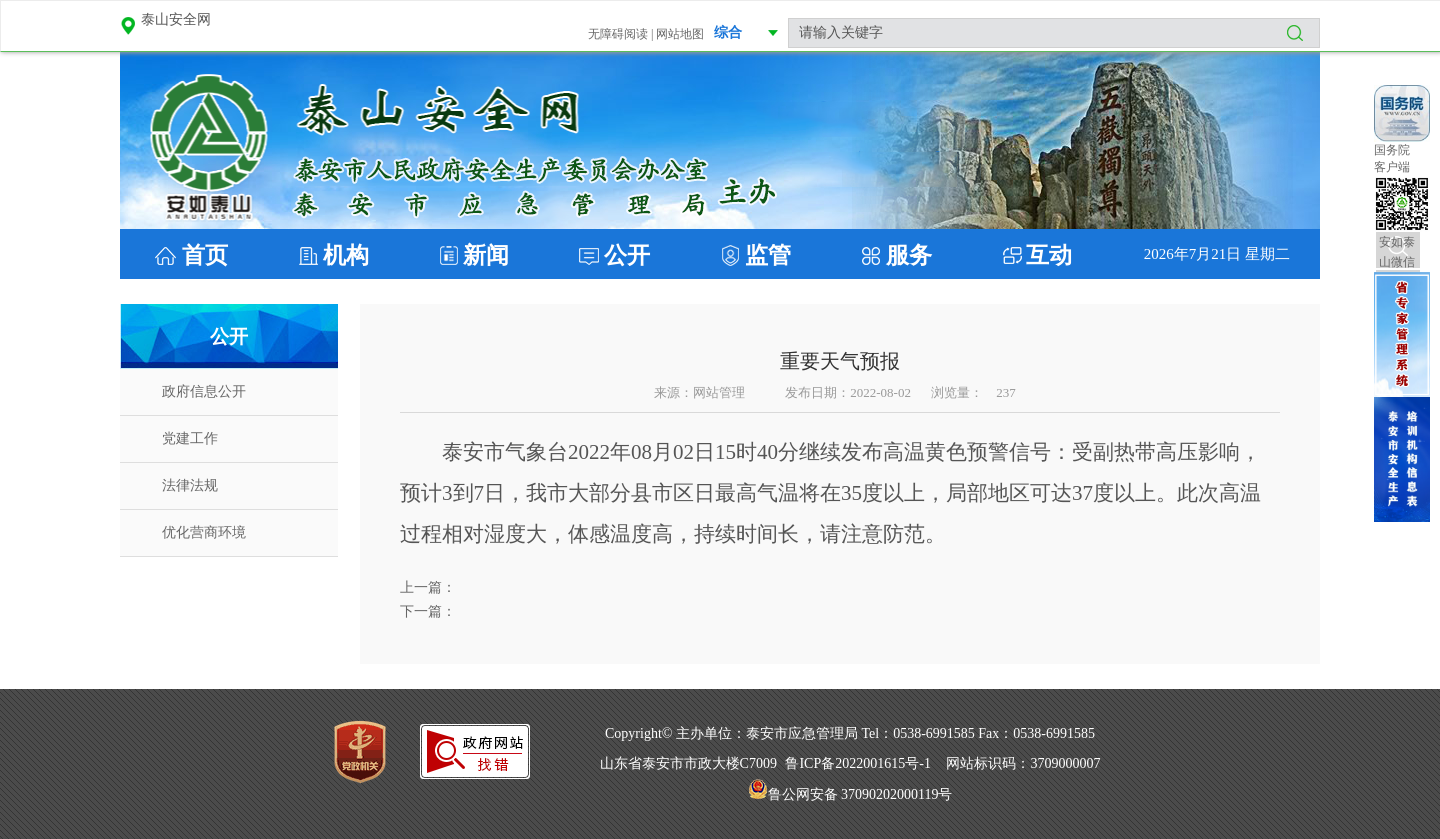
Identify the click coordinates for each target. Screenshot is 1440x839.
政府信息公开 (204, 391)
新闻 (486, 255)
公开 (627, 255)
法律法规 (190, 485)
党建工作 (190, 438)
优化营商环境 (204, 532)
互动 (1049, 255)
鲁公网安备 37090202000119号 (850, 794)
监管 (768, 255)
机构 (346, 255)
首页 (202, 255)
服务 (909, 255)
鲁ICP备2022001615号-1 (857, 763)
